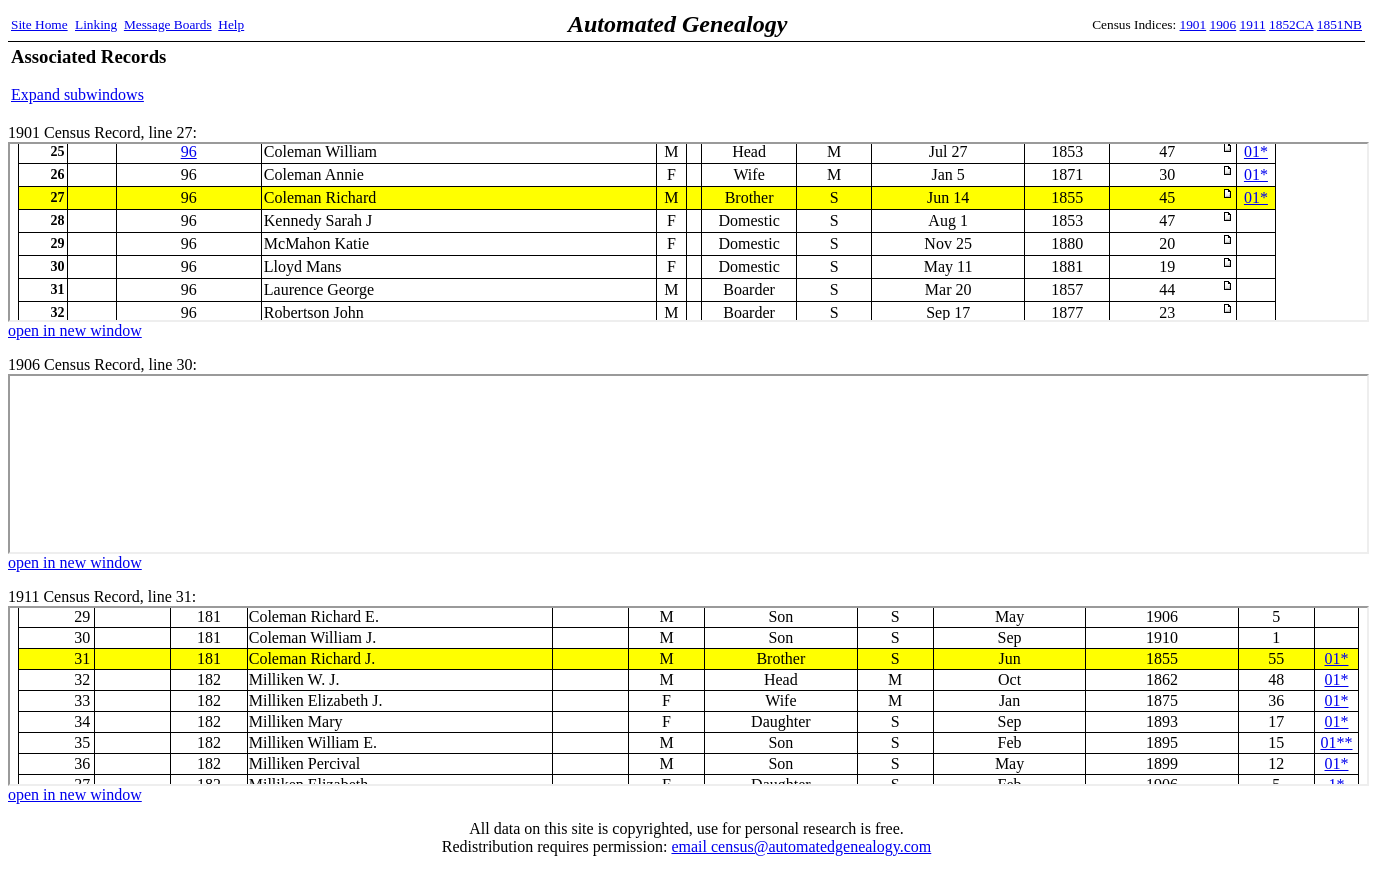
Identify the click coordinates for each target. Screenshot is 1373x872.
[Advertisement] (1128, 75)
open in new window (75, 330)
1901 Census (688, 232)
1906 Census (688, 464)
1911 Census (688, 696)
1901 (1193, 24)
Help (231, 24)
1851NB (1339, 24)
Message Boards (168, 24)
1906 (1223, 24)
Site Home (39, 24)
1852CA (1291, 24)
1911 (1253, 24)
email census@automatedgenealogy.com (801, 846)
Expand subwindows (77, 94)
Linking (96, 24)
